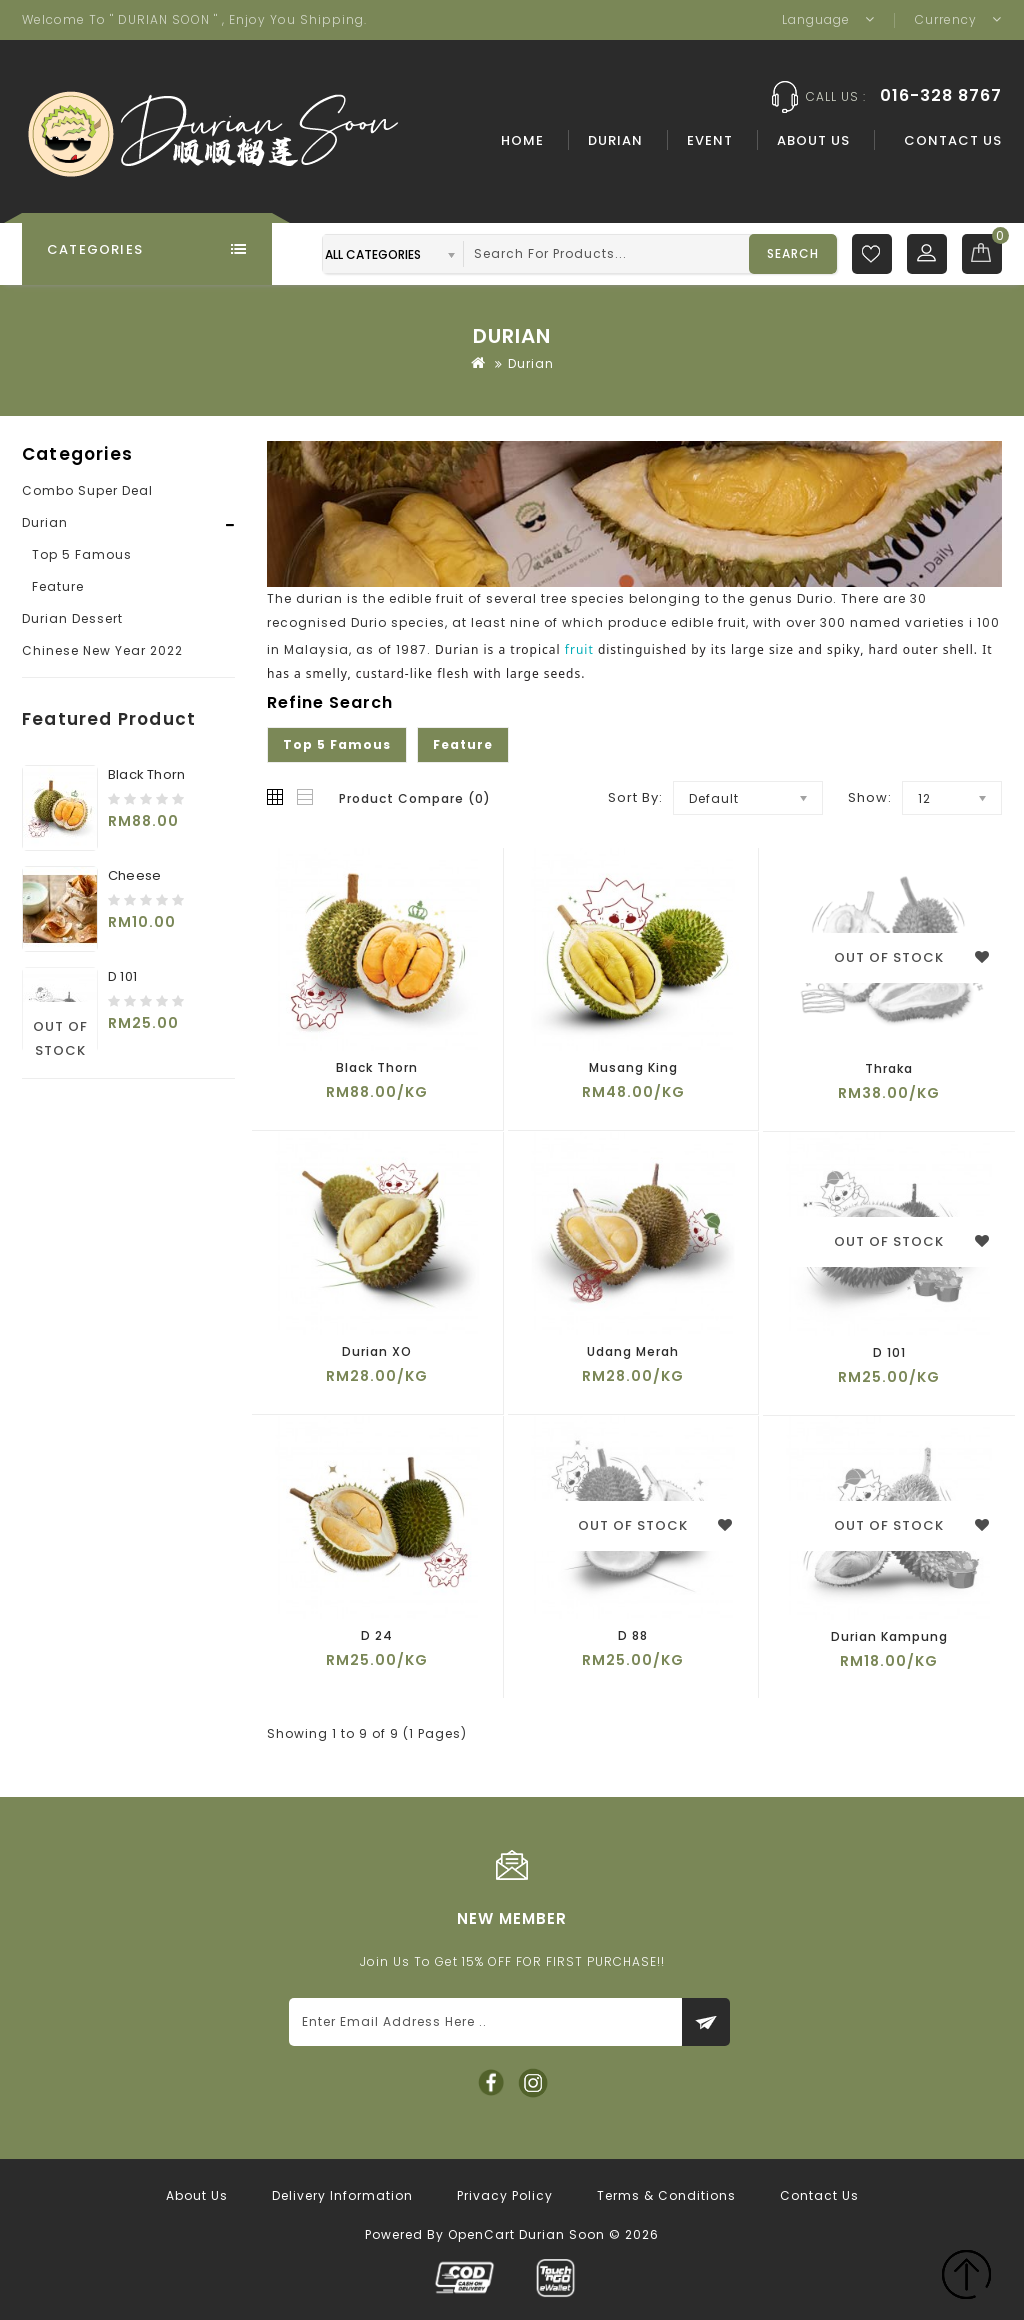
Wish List (872, 254)
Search (793, 253)
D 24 (377, 1635)
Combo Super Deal (87, 490)
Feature (58, 586)
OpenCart (481, 2234)
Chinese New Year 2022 (102, 650)
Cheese (134, 875)
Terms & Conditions (666, 2195)
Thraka (889, 1068)
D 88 (633, 1635)
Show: (870, 797)
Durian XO (377, 1351)
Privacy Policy (505, 2195)
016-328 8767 (941, 95)
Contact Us (953, 140)
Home (522, 140)
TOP (966, 2277)
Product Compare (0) (415, 798)
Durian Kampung (889, 1636)
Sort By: (635, 797)
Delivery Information (342, 2195)
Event (710, 140)
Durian (615, 140)
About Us (813, 140)
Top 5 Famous (82, 554)
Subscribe (706, 2022)
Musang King (633, 1067)
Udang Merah (633, 1351)
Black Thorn (146, 774)
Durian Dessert (72, 618)
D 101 (122, 976)
